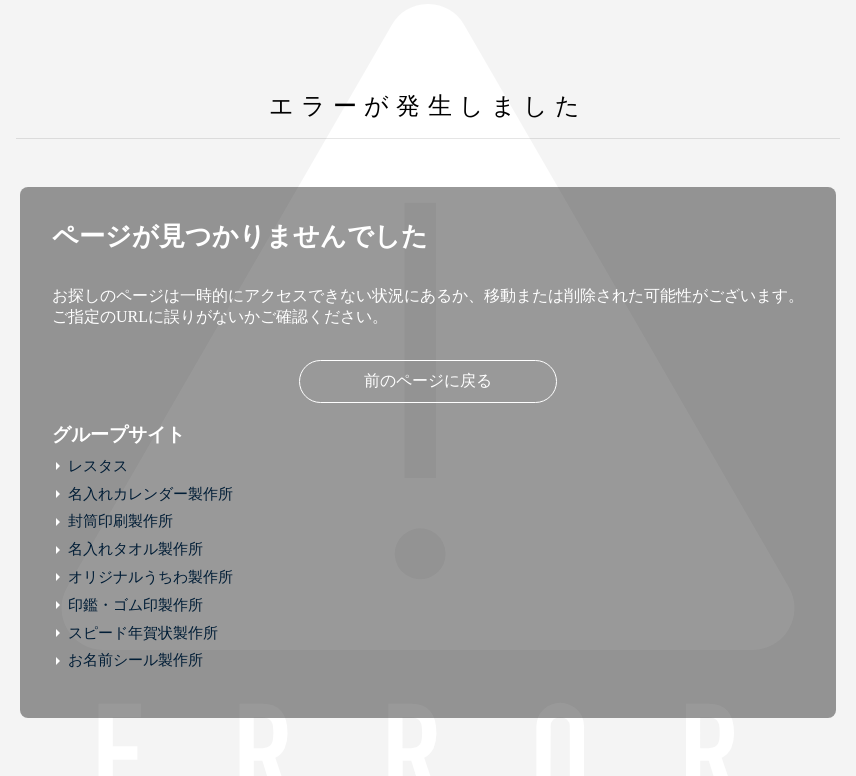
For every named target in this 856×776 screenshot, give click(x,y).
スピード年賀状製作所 (143, 633)
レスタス (98, 466)
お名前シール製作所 (135, 660)
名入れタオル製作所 (135, 549)
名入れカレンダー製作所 (150, 494)
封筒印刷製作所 (120, 521)
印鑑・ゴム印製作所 (135, 605)
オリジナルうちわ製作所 (150, 577)
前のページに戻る (428, 380)
